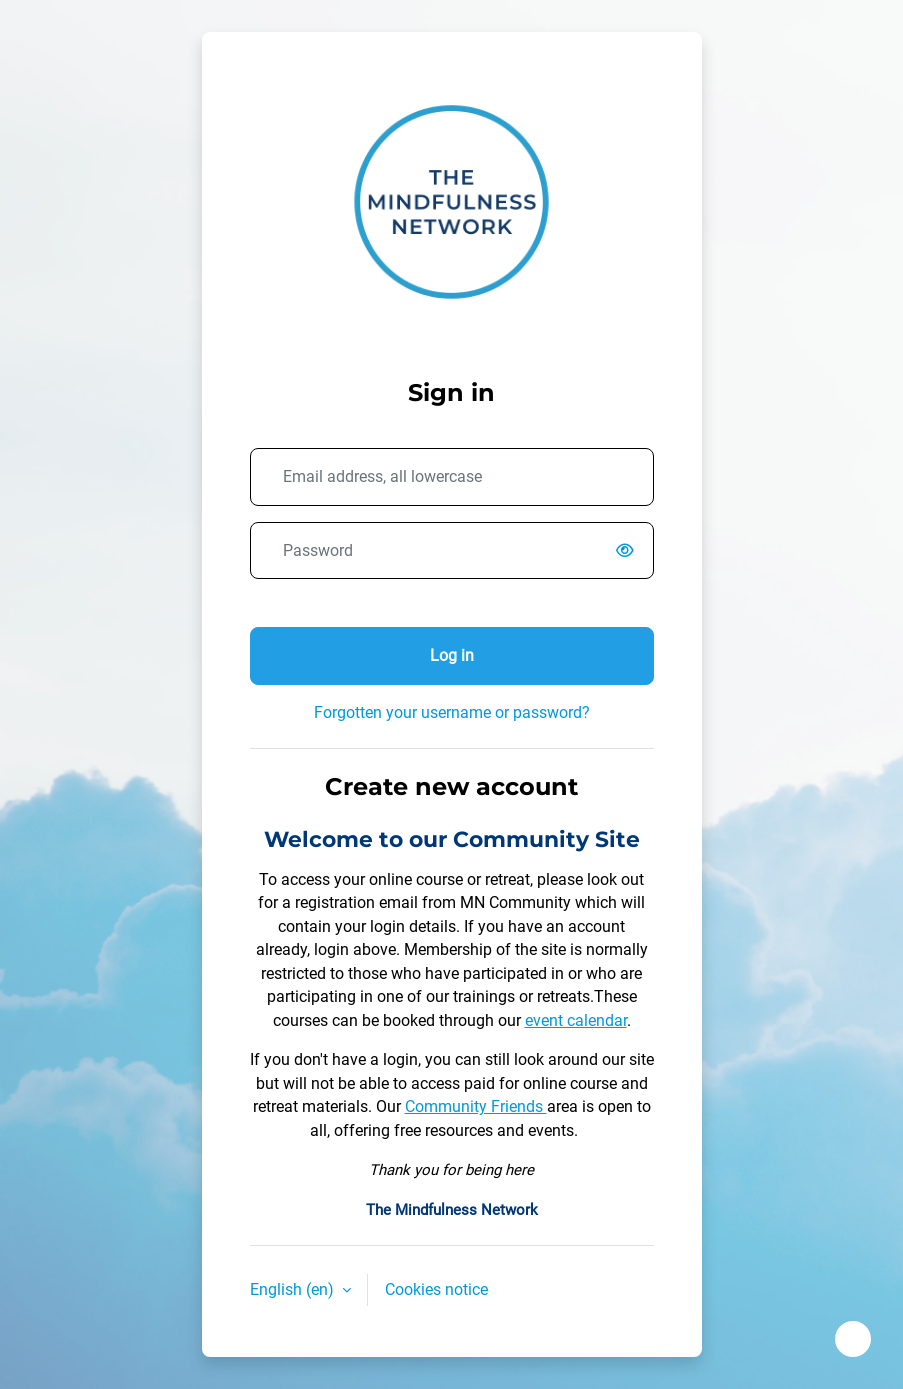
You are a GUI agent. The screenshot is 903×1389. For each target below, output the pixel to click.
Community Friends (476, 1106)
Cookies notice (436, 1289)
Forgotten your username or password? (452, 712)
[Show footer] (853, 1339)
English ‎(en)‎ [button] (294, 1289)
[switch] (630, 551)
